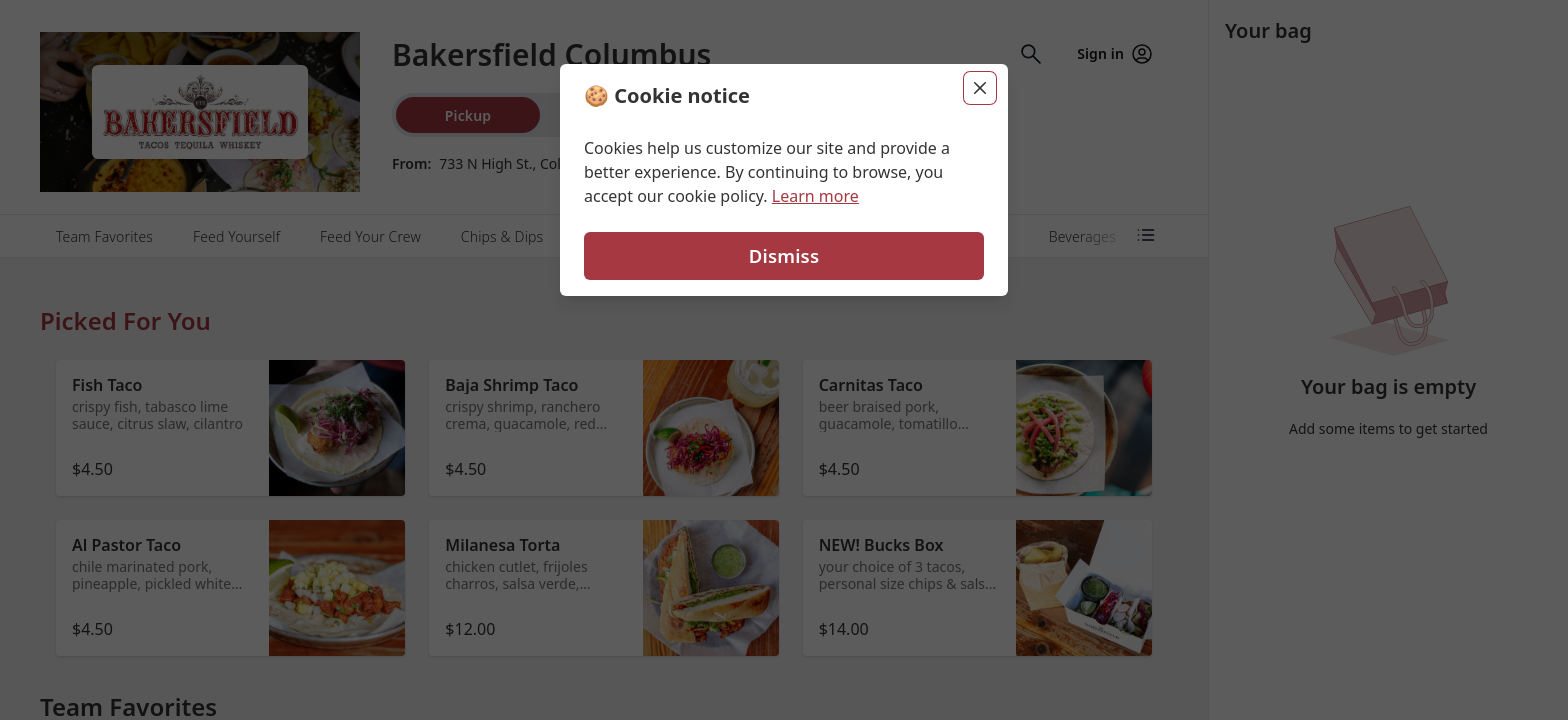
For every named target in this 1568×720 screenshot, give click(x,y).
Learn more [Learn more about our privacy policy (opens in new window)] (815, 196)
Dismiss (784, 255)
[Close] (980, 88)
